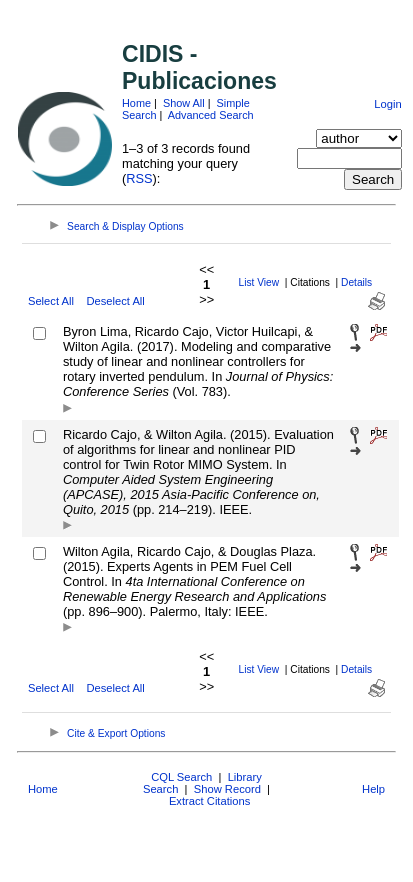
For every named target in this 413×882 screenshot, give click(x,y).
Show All (184, 103)
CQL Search (181, 777)
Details (356, 282)
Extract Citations (209, 801)
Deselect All (115, 301)
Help (373, 789)
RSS (139, 178)
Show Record (227, 789)
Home (136, 103)
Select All (51, 301)
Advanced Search (211, 115)
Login (387, 104)
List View (259, 282)
